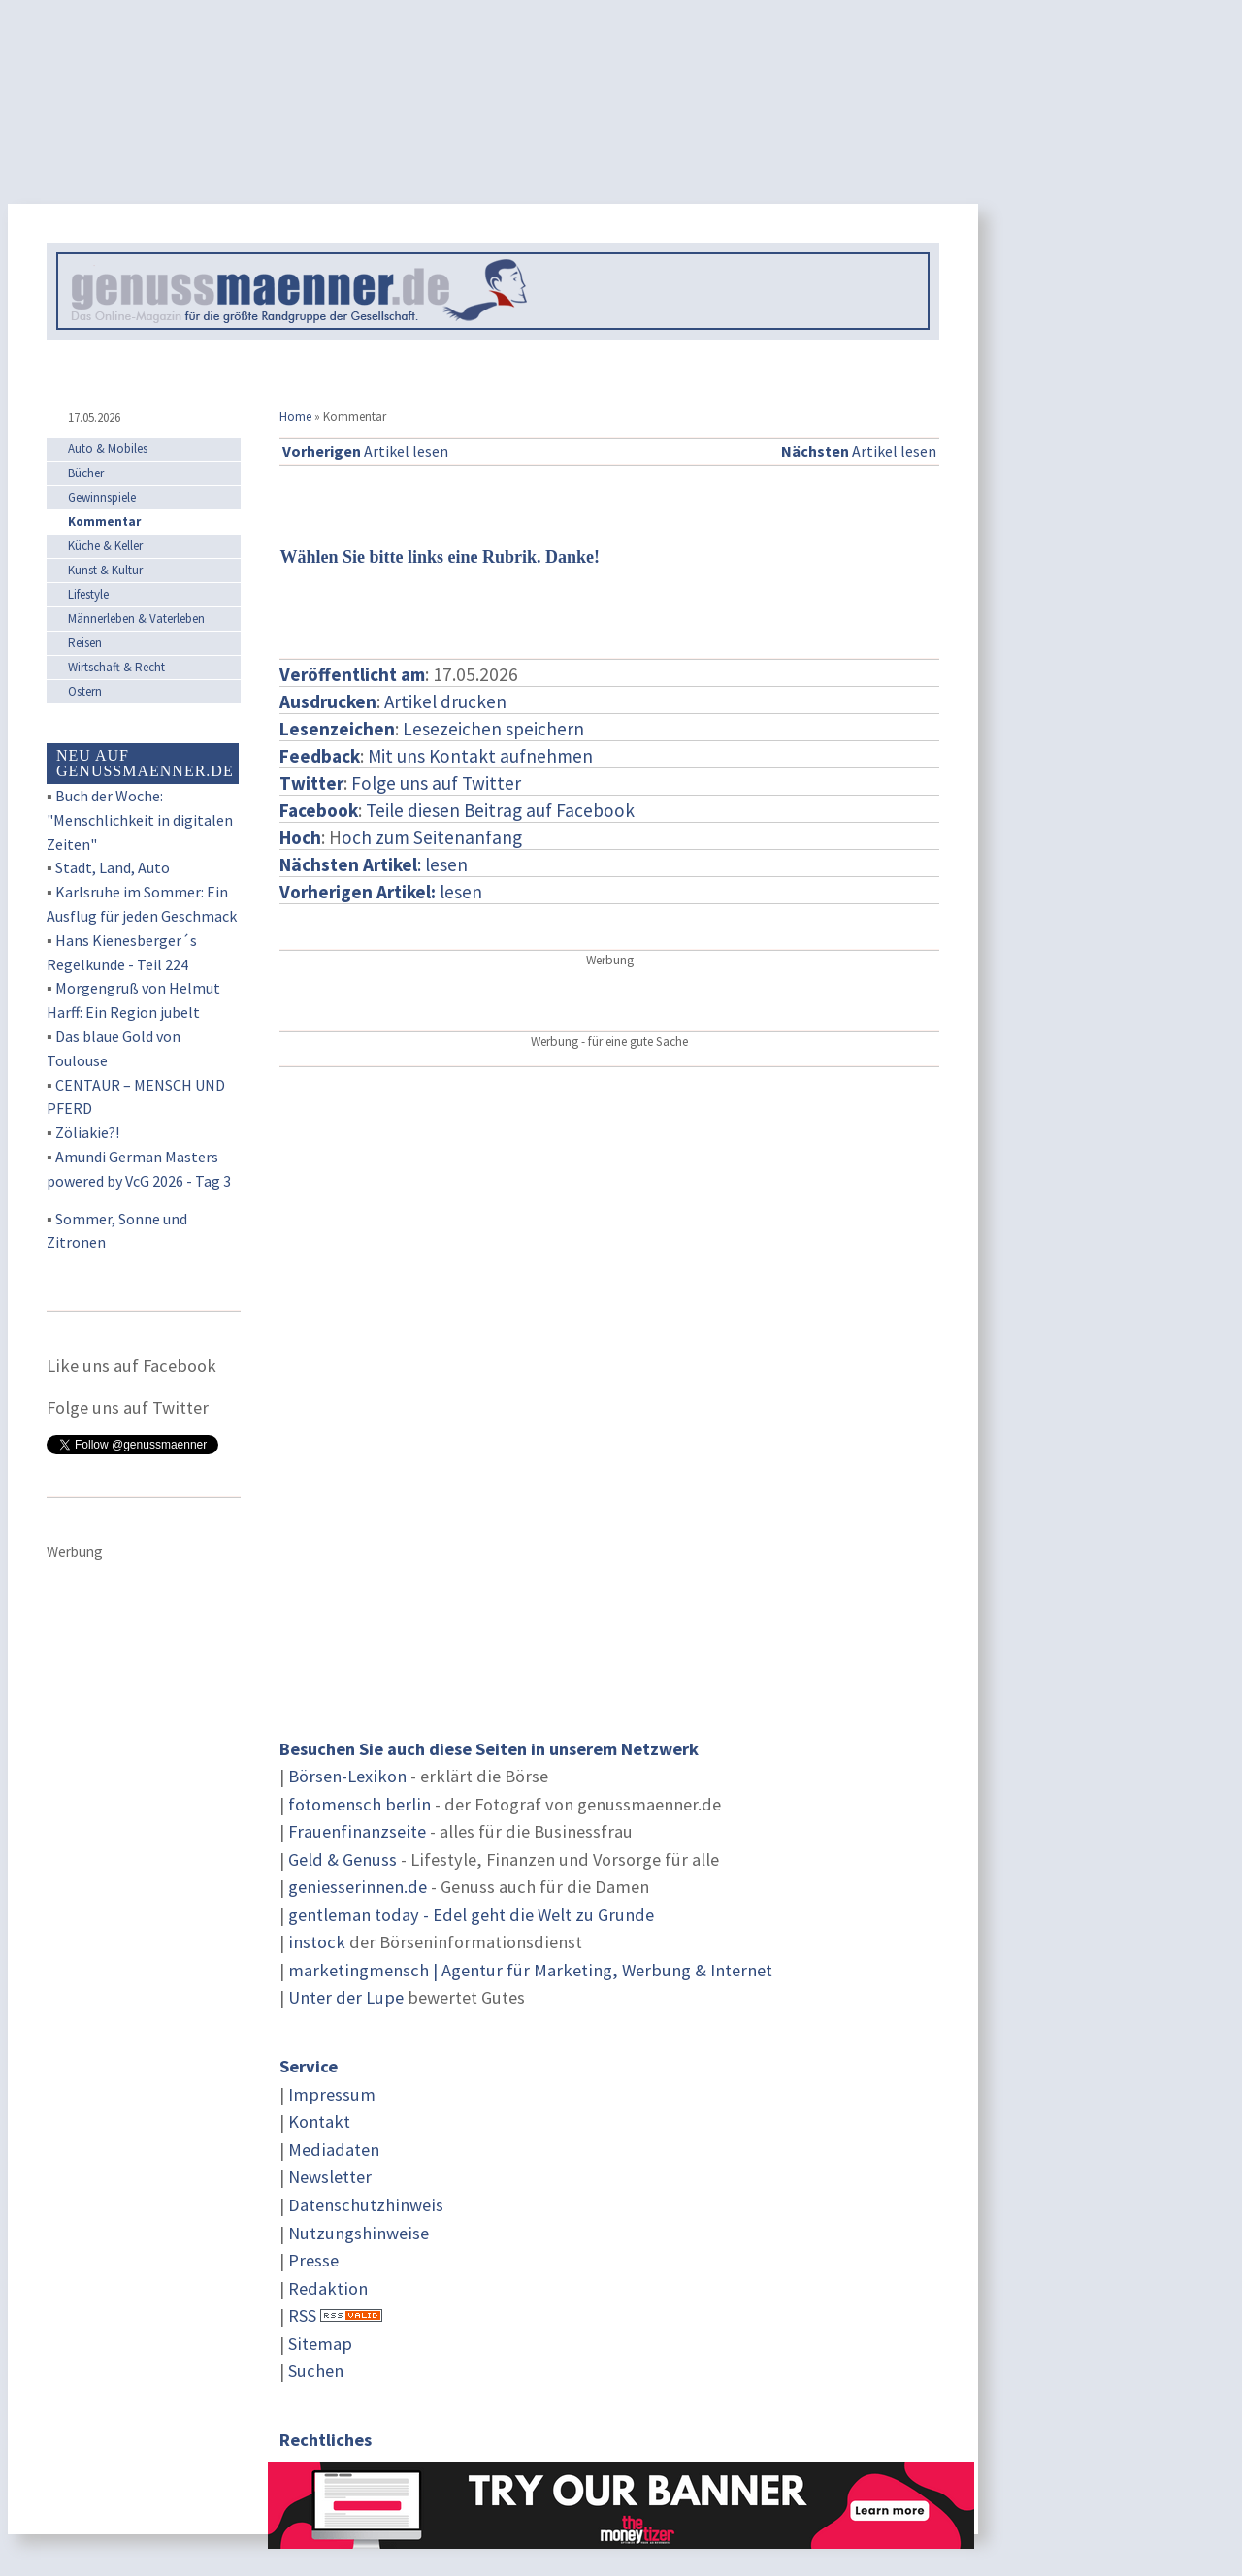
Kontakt (319, 2121)
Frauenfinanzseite (357, 1831)
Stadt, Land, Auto (112, 867)
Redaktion (328, 2288)
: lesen (373, 864)
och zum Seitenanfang (432, 837)
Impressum (332, 2094)
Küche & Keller (105, 546)
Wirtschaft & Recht (116, 667)
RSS (302, 2315)
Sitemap (320, 2343)
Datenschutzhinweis (365, 2205)
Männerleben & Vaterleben (136, 618)
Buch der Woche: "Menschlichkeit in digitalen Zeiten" (140, 820)
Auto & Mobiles (107, 448)
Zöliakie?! (87, 1132)
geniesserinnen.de (357, 1886)
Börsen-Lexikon (347, 1776)
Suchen (315, 2371)
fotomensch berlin (359, 1804)
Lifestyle (88, 594)
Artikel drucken (445, 701)
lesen (380, 891)
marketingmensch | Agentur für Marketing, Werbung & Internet (530, 1970)
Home (295, 416)
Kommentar (104, 521)
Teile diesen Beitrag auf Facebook (500, 810)
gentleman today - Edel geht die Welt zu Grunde (471, 1915)
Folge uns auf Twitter (436, 783)
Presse (313, 2260)
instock (316, 1942)
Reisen (85, 643)
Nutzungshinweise (358, 2233)
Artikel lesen (365, 451)
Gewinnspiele (102, 497)
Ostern (85, 691)
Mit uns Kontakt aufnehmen (480, 755)
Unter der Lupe (346, 1997)
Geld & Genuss (342, 1859)
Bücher (86, 473)
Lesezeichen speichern (493, 728)
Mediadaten (333, 2149)
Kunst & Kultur (105, 570)
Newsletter (330, 2177)
